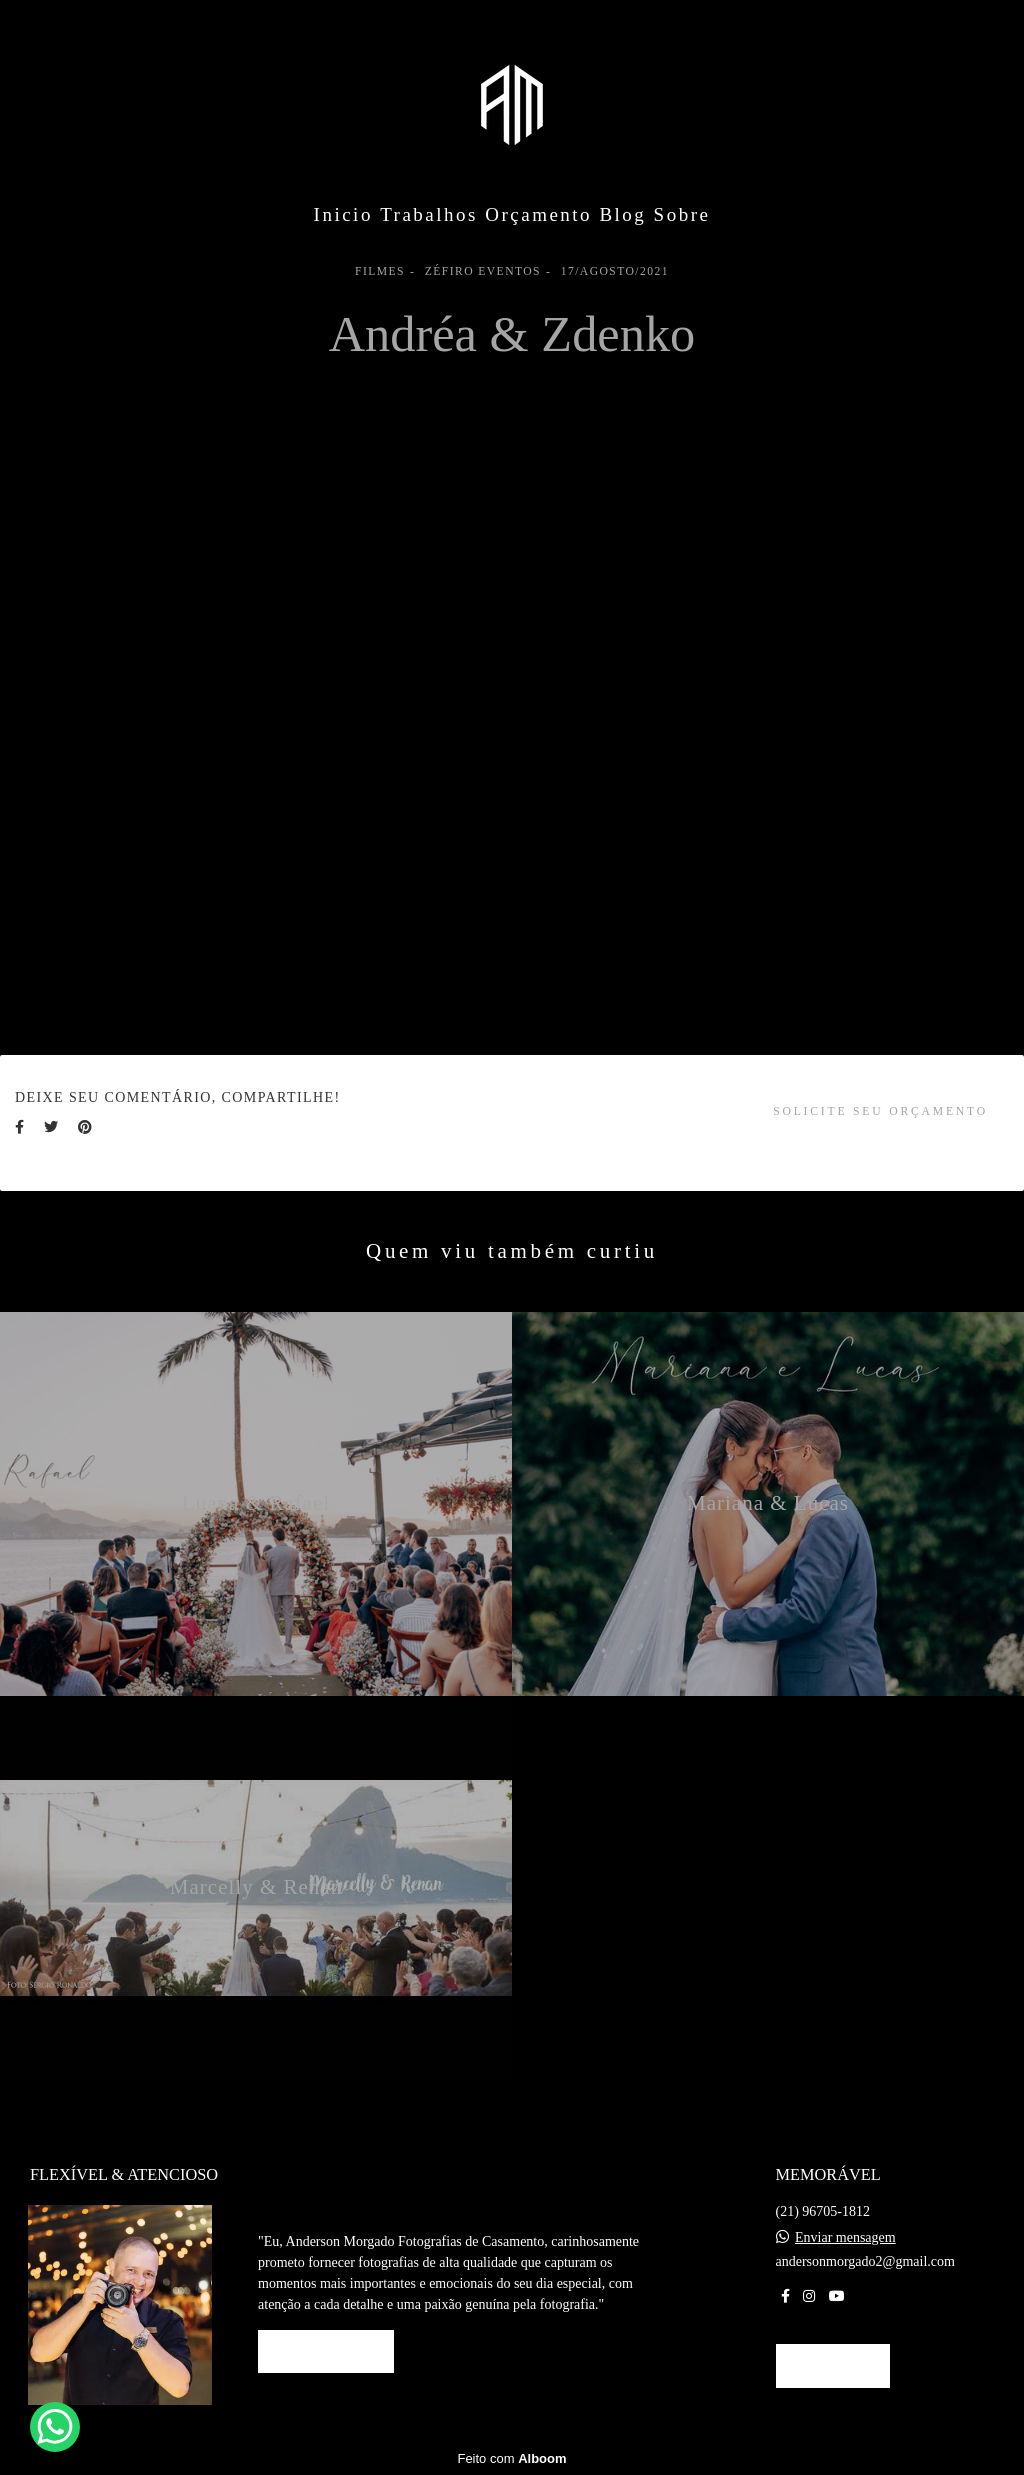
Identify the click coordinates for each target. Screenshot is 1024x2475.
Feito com (511, 2458)
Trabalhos (429, 214)
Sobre (682, 214)
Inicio (343, 214)
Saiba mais (326, 2351)
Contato (833, 2365)
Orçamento (538, 214)
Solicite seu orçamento (880, 1111)
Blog (622, 214)
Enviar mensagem (845, 2238)
